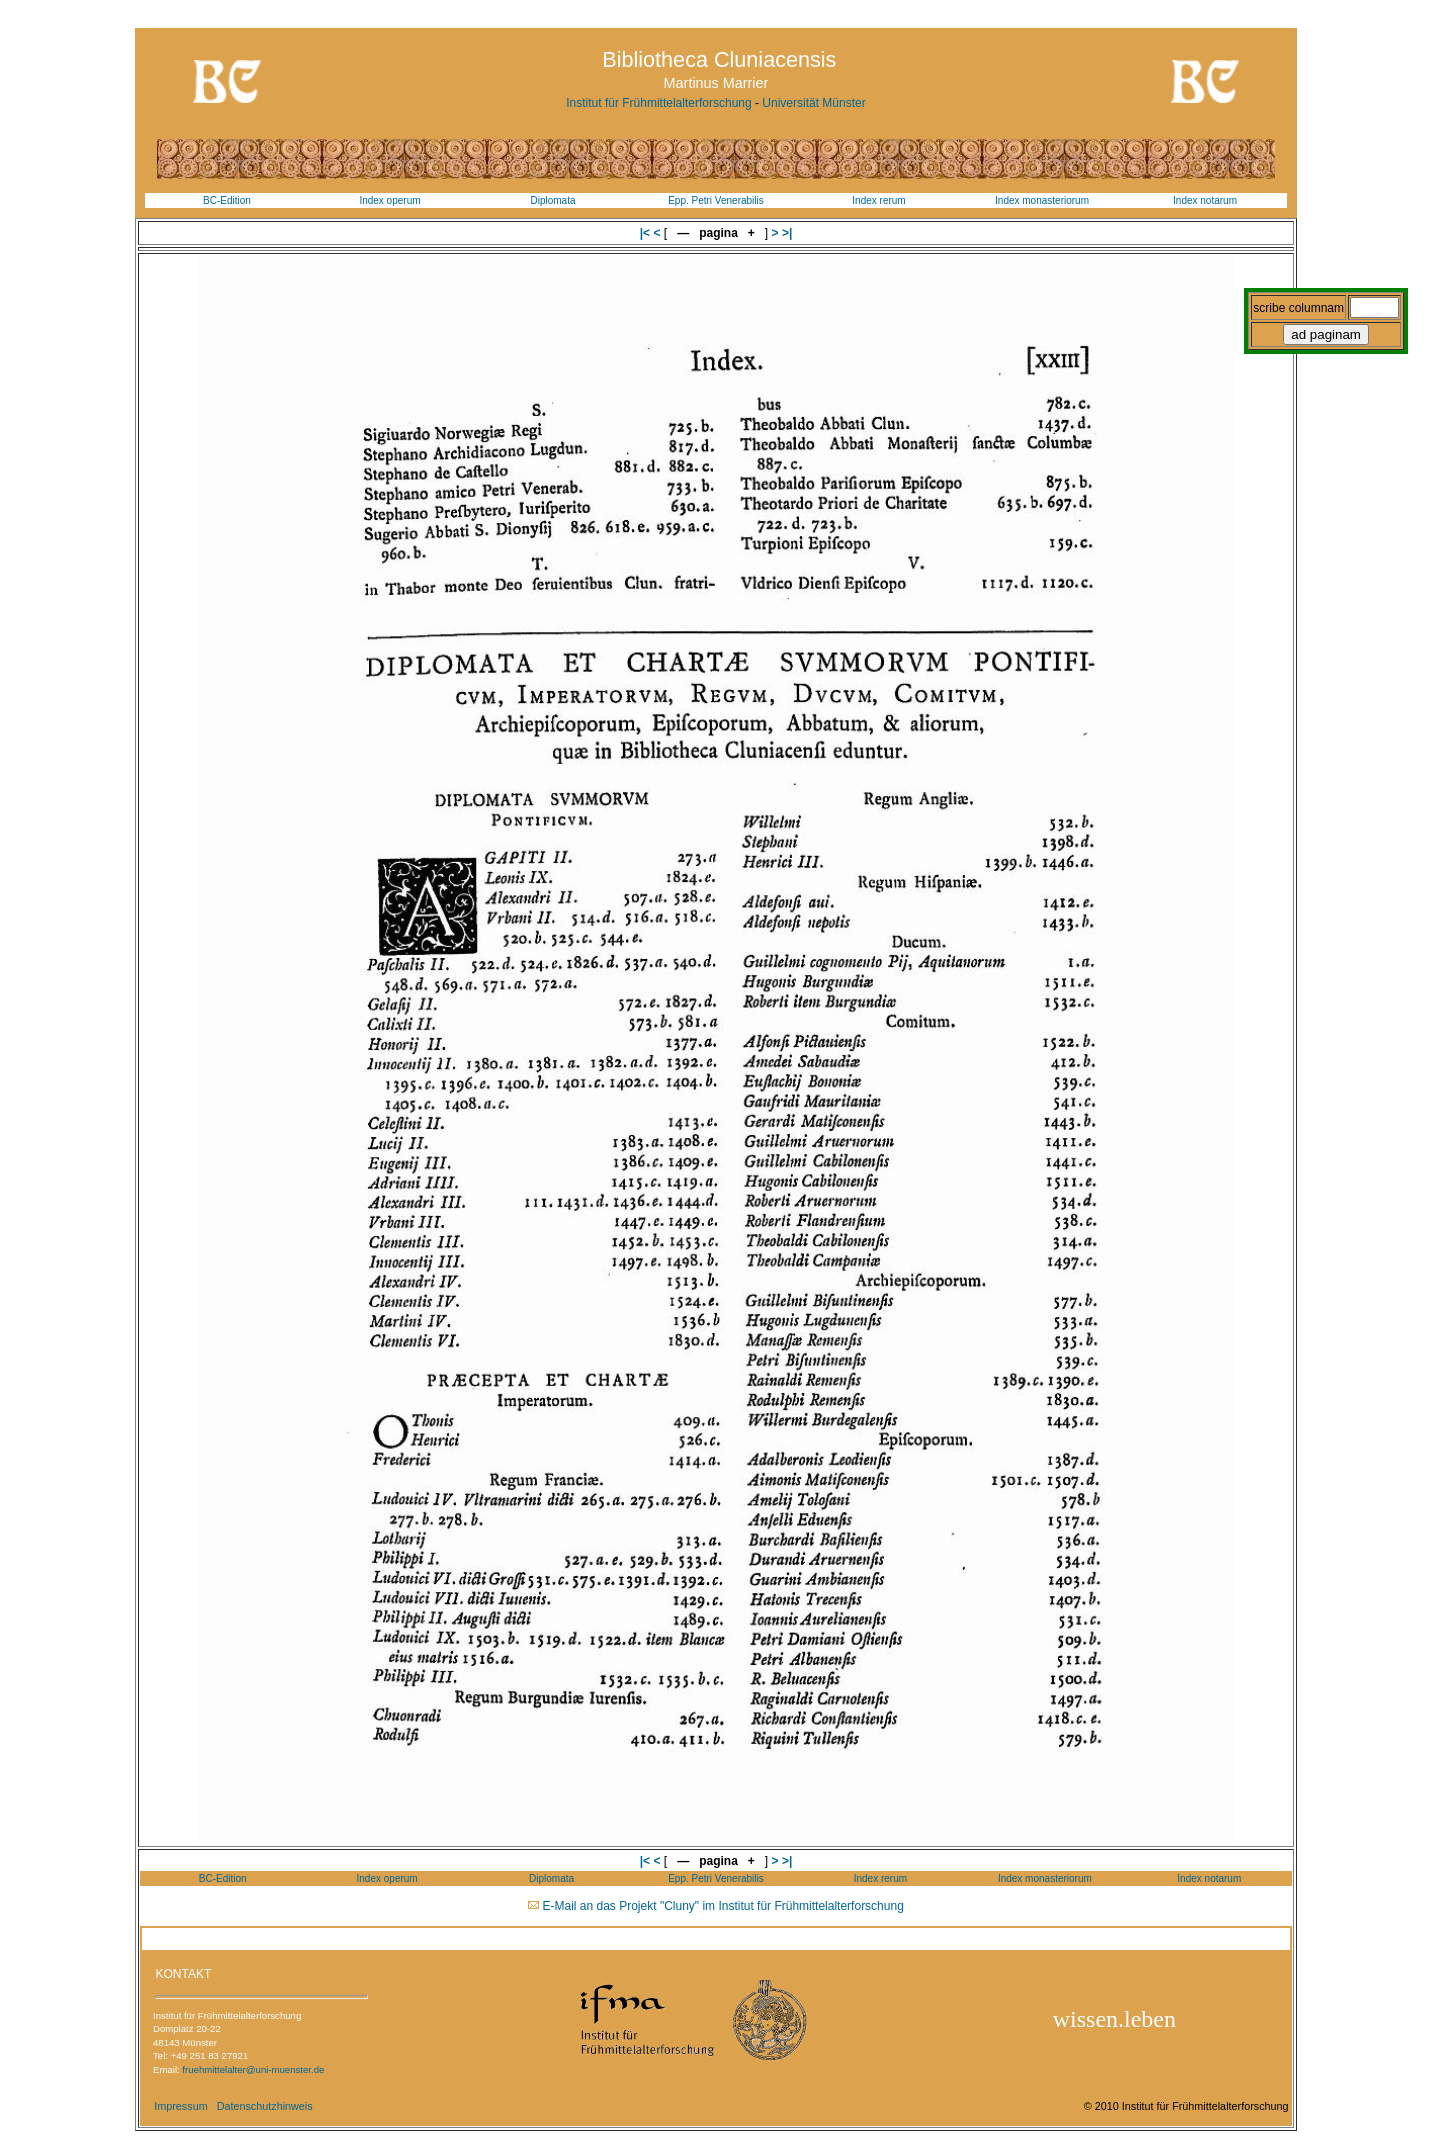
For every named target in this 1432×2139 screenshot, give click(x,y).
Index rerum (878, 200)
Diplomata (552, 200)
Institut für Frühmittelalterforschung (658, 103)
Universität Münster (813, 103)
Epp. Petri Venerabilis (716, 200)
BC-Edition (227, 200)
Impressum (180, 2106)
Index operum (389, 200)
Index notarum (1205, 200)
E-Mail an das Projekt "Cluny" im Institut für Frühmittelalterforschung (723, 1906)
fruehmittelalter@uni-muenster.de (253, 2069)
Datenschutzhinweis (265, 2106)
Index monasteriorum (1042, 200)
